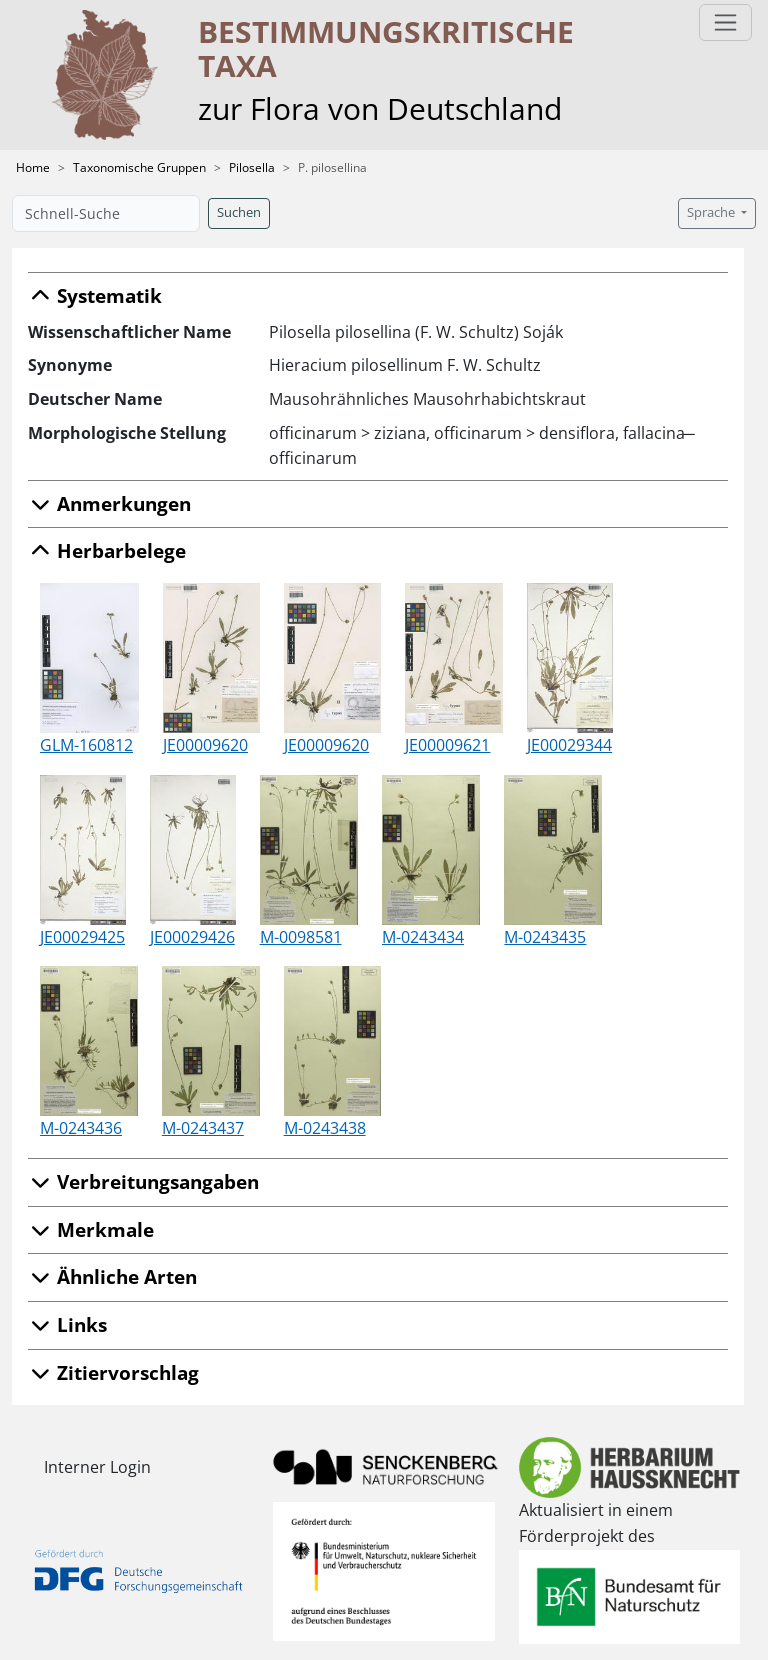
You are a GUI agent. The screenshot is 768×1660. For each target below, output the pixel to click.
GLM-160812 (86, 745)
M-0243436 (81, 1128)
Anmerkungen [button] (109, 503)
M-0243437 (203, 1128)
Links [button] (67, 1324)
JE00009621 (447, 745)
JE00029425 (82, 937)
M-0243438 (325, 1128)
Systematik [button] (95, 295)
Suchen (239, 212)
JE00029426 (192, 937)
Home (33, 167)
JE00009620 (205, 745)
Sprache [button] (712, 212)
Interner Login (97, 1467)
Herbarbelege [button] (107, 550)
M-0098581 (301, 937)
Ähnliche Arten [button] (112, 1276)
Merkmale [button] (91, 1229)
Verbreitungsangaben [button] (143, 1181)
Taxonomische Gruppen (139, 167)
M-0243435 (545, 937)
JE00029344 (569, 745)
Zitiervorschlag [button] (113, 1372)
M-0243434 (423, 937)
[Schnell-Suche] (106, 213)
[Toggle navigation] (725, 22)
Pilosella (252, 167)
